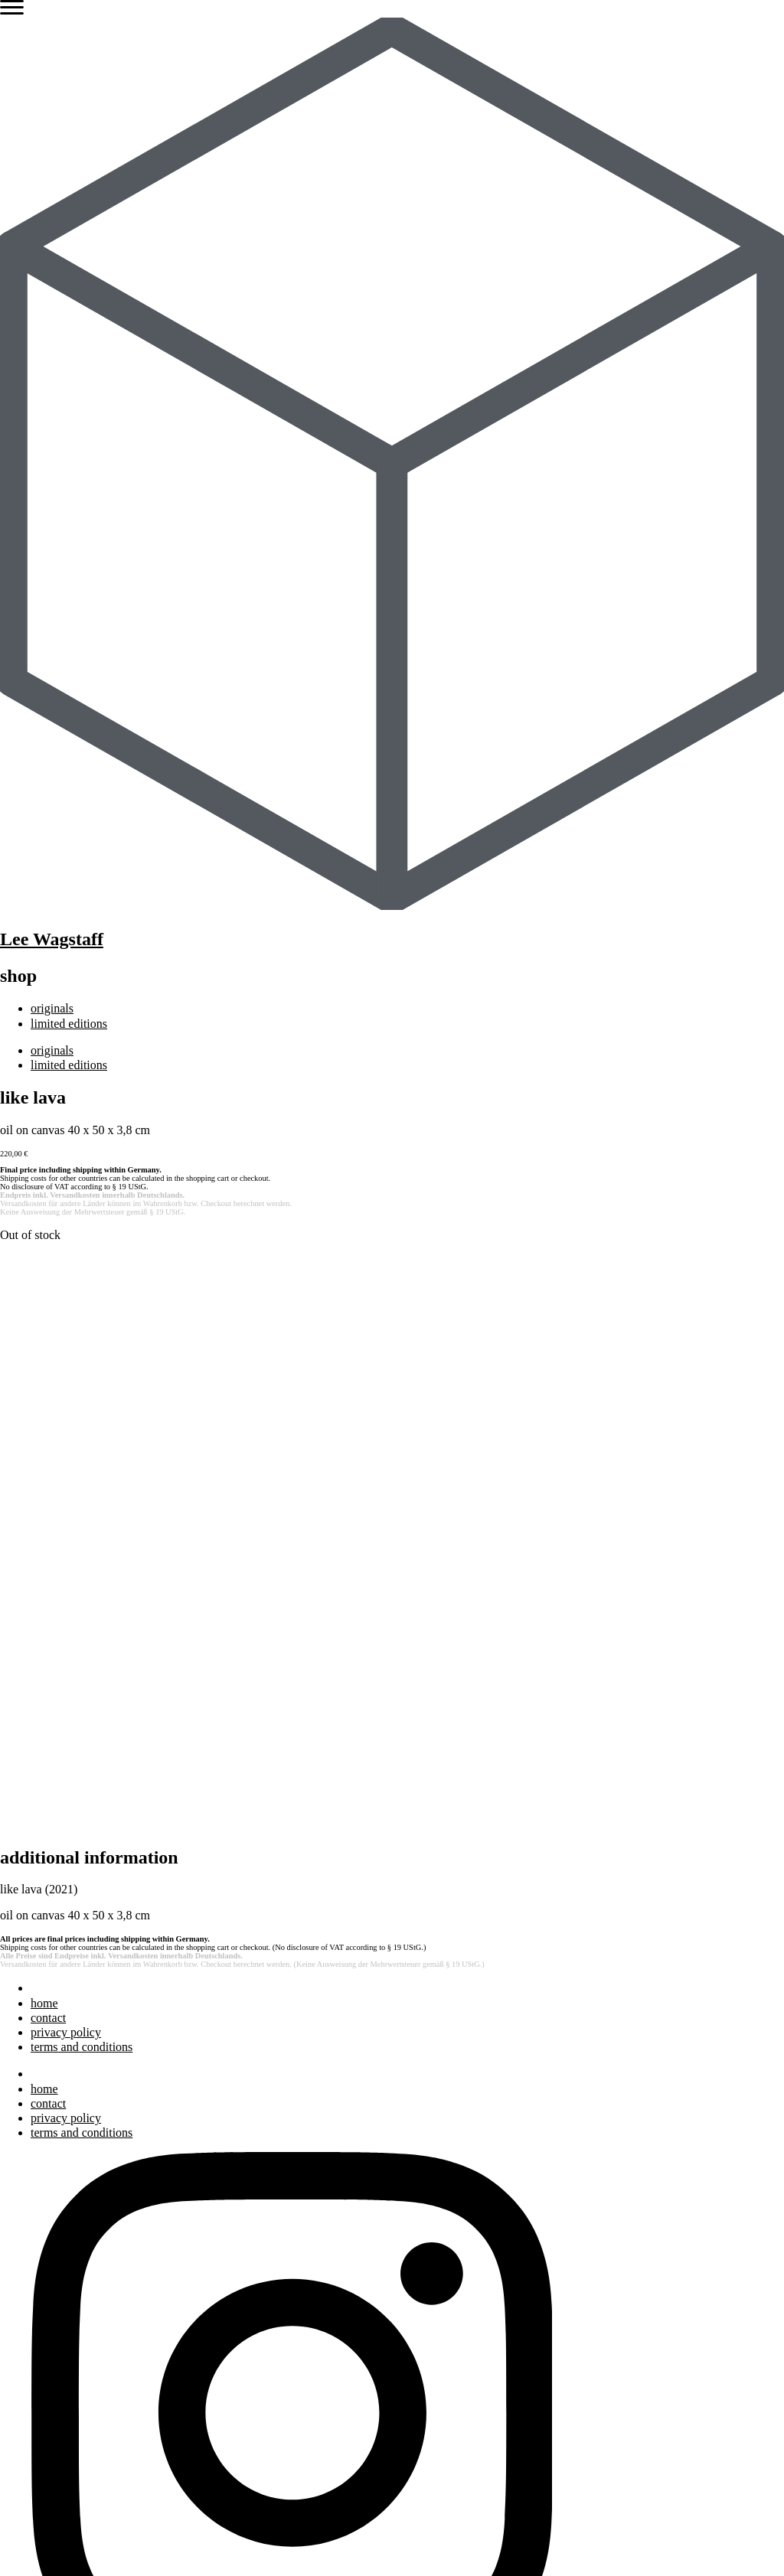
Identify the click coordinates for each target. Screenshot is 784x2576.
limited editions (69, 1023)
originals (52, 1008)
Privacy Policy (223, 2541)
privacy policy (66, 1469)
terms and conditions (81, 1484)
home (44, 1440)
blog (41, 2263)
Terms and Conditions (336, 2541)
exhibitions (58, 2218)
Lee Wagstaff (51, 939)
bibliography (62, 2248)
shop (42, 2390)
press (43, 2233)
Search (17, 2133)
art (37, 2189)
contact (48, 1455)
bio (38, 2204)
